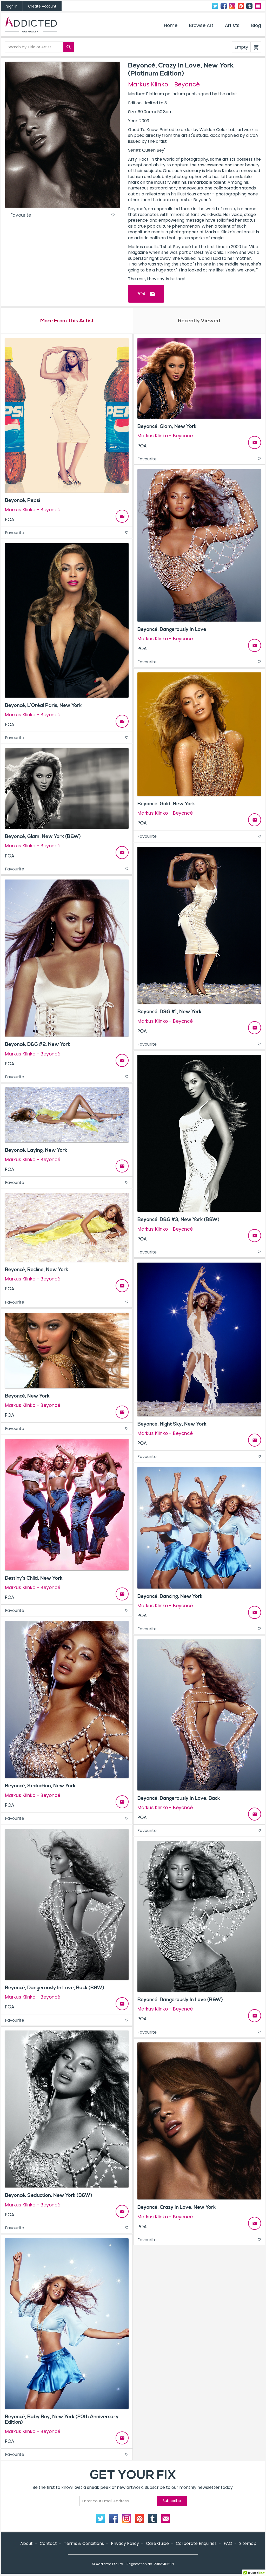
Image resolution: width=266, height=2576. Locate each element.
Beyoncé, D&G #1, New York (169, 1012)
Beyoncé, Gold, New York (166, 804)
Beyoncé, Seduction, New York (40, 1786)
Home (170, 25)
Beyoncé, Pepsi (22, 501)
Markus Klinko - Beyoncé (164, 84)
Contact (258, 6)
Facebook (224, 6)
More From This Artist (66, 321)
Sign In (11, 6)
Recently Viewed (199, 321)
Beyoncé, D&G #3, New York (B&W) (178, 1220)
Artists (232, 25)
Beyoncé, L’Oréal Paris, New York (43, 706)
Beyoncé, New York (27, 1396)
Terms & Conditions (84, 2544)
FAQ (228, 2544)
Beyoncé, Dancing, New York (170, 1597)
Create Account (42, 6)
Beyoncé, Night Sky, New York (172, 1424)
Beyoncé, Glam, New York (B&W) (43, 837)
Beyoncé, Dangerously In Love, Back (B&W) (54, 1988)
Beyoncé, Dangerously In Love (171, 630)
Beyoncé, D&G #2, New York (37, 1045)
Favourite (62, 215)
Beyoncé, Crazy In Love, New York (176, 2208)
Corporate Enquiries (196, 2544)
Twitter (215, 6)
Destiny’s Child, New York (34, 1579)
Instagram (232, 6)
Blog (256, 25)
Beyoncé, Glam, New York (167, 427)
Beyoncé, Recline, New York (36, 1270)
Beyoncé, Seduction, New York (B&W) (48, 2196)
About (26, 2544)
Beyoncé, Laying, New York (36, 1151)
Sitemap (247, 2544)
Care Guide (157, 2544)
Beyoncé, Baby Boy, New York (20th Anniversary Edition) (62, 2420)
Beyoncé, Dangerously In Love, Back (178, 1799)
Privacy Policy (125, 2544)
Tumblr (249, 6)
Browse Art (201, 25)
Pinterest (241, 6)
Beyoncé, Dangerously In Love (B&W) (180, 2000)
